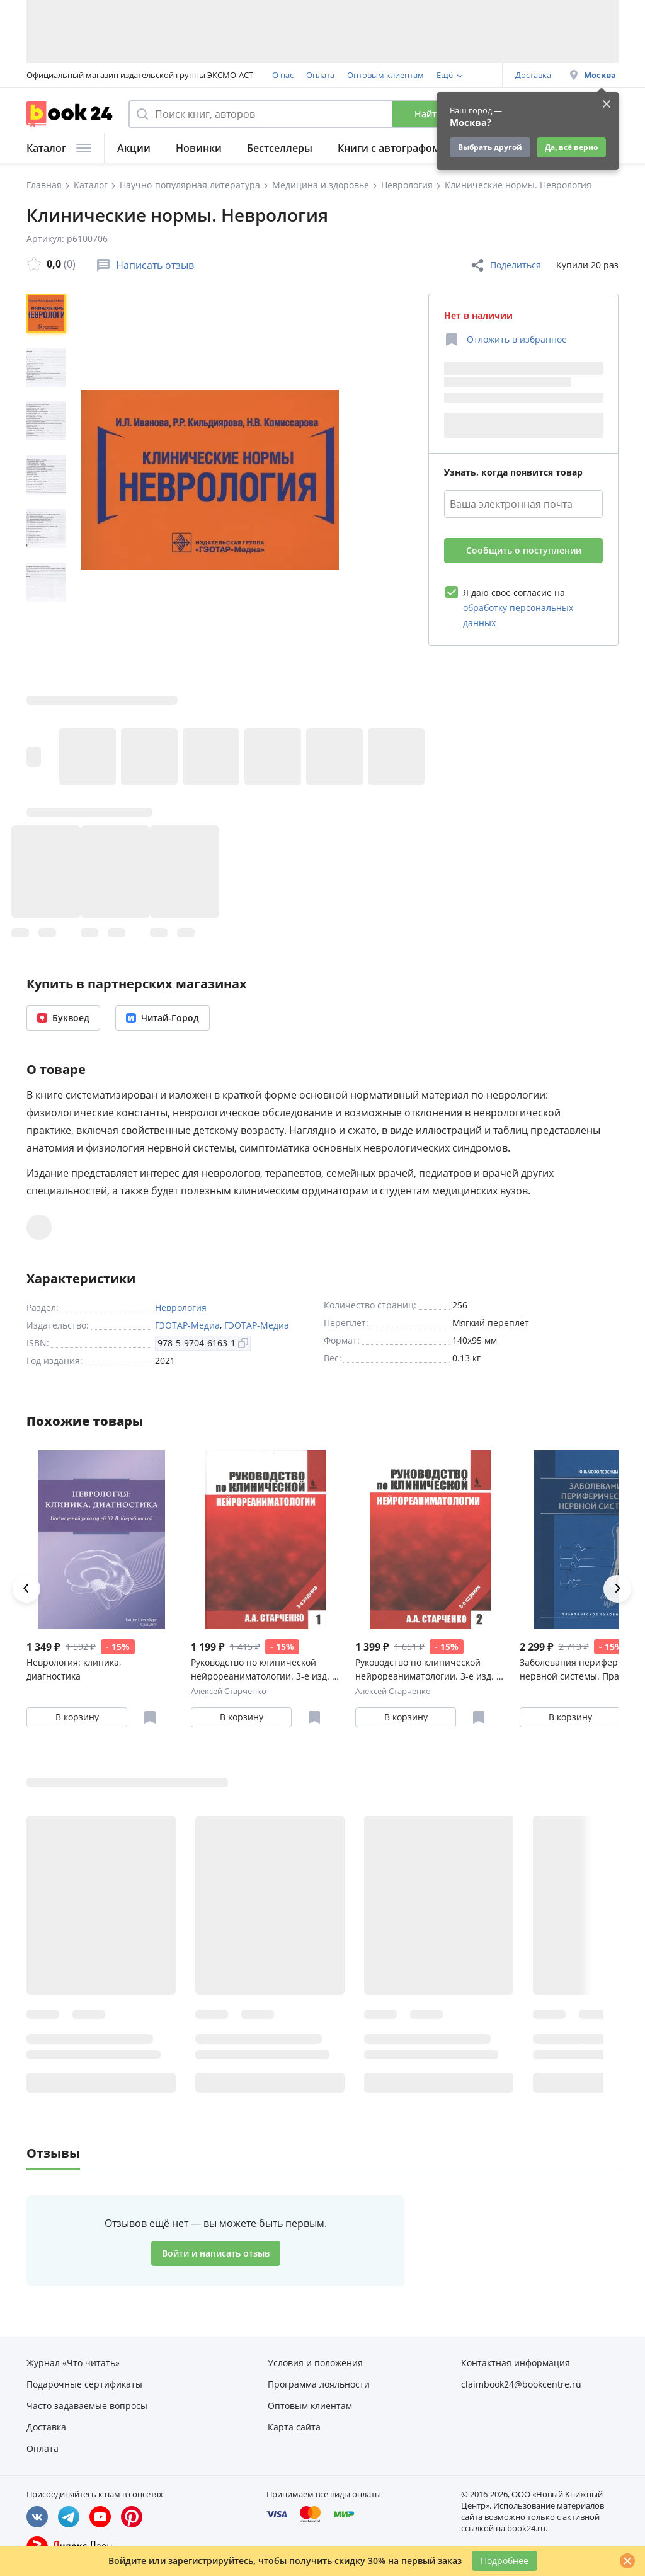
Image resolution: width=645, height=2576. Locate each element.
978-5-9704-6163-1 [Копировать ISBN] (202, 1343)
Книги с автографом (389, 148)
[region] (48, 479)
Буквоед (63, 1018)
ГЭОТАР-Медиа (187, 1325)
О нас (283, 75)
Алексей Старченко (228, 1691)
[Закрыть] (627, 2560)
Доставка (533, 75)
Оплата (320, 75)
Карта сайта (294, 2427)
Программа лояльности (319, 2384)
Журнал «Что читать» (73, 2363)
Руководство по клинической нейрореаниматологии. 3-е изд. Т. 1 (265, 1669)
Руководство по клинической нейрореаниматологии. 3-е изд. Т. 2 (429, 1669)
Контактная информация (515, 2363)
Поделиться (505, 265)
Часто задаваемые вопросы (86, 2406)
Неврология (181, 1308)
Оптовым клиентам (385, 75)
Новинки (199, 148)
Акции (134, 148)
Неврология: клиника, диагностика (73, 1669)
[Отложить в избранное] (505, 339)
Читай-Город (162, 1018)
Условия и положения (315, 2363)
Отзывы (53, 2152)
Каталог (58, 148)
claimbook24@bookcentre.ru (521, 2384)
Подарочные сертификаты (84, 2384)
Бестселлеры (279, 148)
